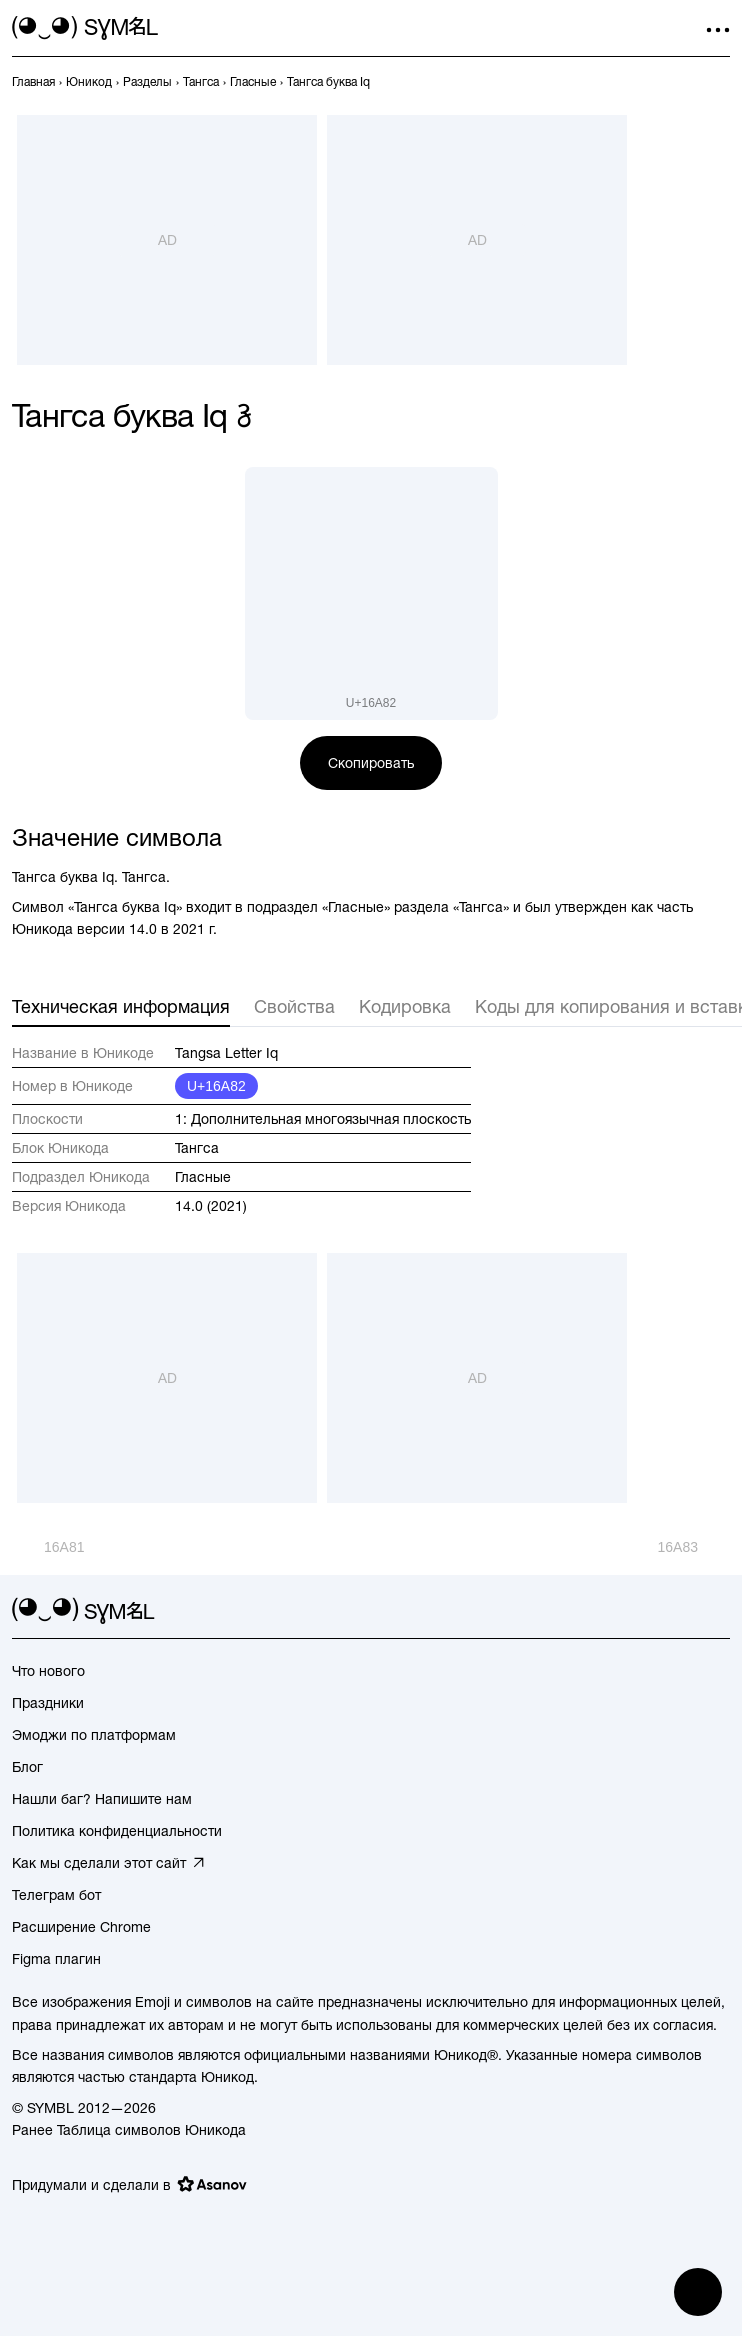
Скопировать (371, 763)
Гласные (203, 1177)
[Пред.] (48, 1547)
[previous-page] (33, 82)
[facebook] (718, 1611)
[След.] (694, 1547)
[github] (682, 1611)
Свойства (294, 1006)
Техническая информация (121, 1006)
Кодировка (405, 1006)
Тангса (197, 1148)
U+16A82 (216, 1086)
